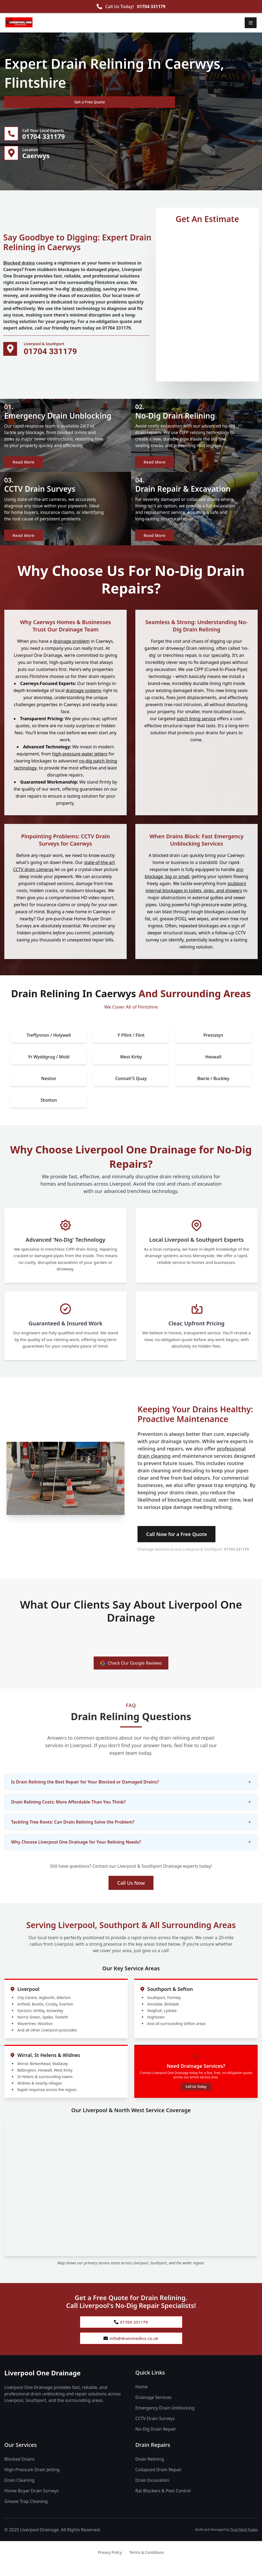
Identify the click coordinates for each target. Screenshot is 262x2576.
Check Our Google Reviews (131, 1672)
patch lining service (196, 728)
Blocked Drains (19, 2471)
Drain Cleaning (19, 2492)
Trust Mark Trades (244, 2541)
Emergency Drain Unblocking (165, 2420)
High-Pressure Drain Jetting (32, 2482)
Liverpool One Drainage (42, 2385)
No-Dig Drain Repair (155, 2441)
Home (141, 2399)
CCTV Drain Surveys (155, 2431)
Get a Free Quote (33, 102)
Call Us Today (195, 2096)
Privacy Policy (110, 2564)
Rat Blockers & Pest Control (163, 2503)
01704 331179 (151, 6)
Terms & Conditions (146, 2564)
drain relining (86, 292)
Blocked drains (19, 266)
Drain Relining (149, 2471)
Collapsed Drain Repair (158, 2482)
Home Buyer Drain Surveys (31, 2503)
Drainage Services (153, 2409)
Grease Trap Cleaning (26, 2513)
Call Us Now (131, 1892)
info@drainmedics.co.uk (131, 2350)
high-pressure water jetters (79, 763)
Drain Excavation (152, 2492)
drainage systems (83, 700)
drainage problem (71, 650)
